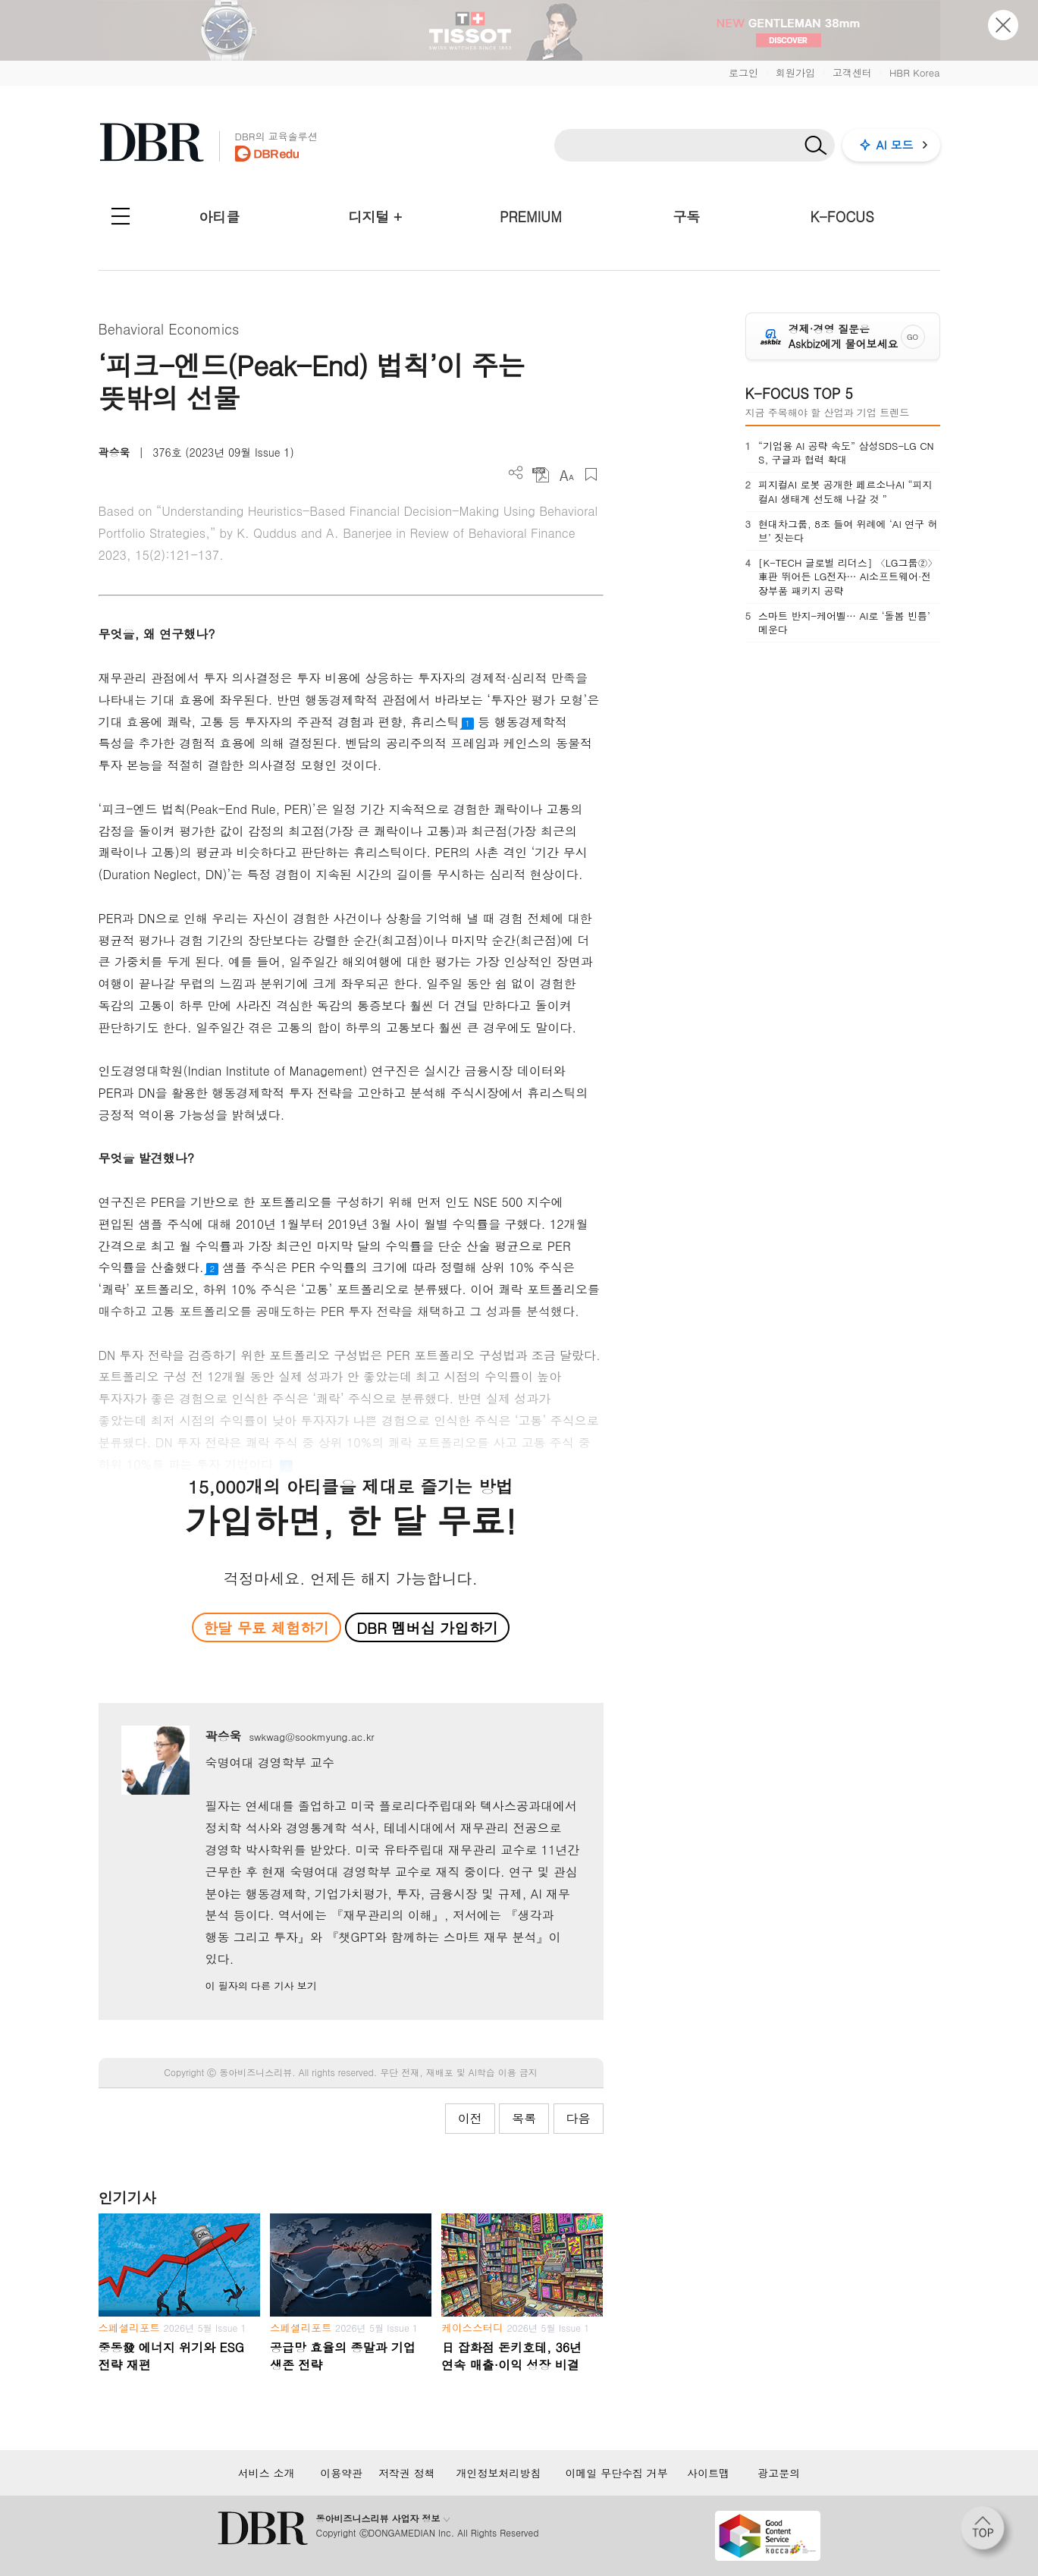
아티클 (219, 216)
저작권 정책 (406, 2472)
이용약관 (341, 2472)
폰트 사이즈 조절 (566, 474)
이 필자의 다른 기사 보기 (260, 1985)
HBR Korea (914, 72)
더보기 (515, 472)
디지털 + (375, 216)
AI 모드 (895, 144)
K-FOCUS (841, 216)
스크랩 (591, 474)
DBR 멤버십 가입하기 (427, 1627)
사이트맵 (708, 2472)
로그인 (743, 72)
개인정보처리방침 (498, 2472)
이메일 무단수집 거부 (617, 2472)
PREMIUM (531, 216)
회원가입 (795, 72)
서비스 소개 (266, 2472)
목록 (524, 2118)
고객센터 (852, 72)
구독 (686, 216)
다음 (578, 2118)
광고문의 (778, 2472)
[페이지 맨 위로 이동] (987, 2533)
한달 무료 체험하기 (266, 1627)
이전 (470, 2118)
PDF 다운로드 (540, 474)
